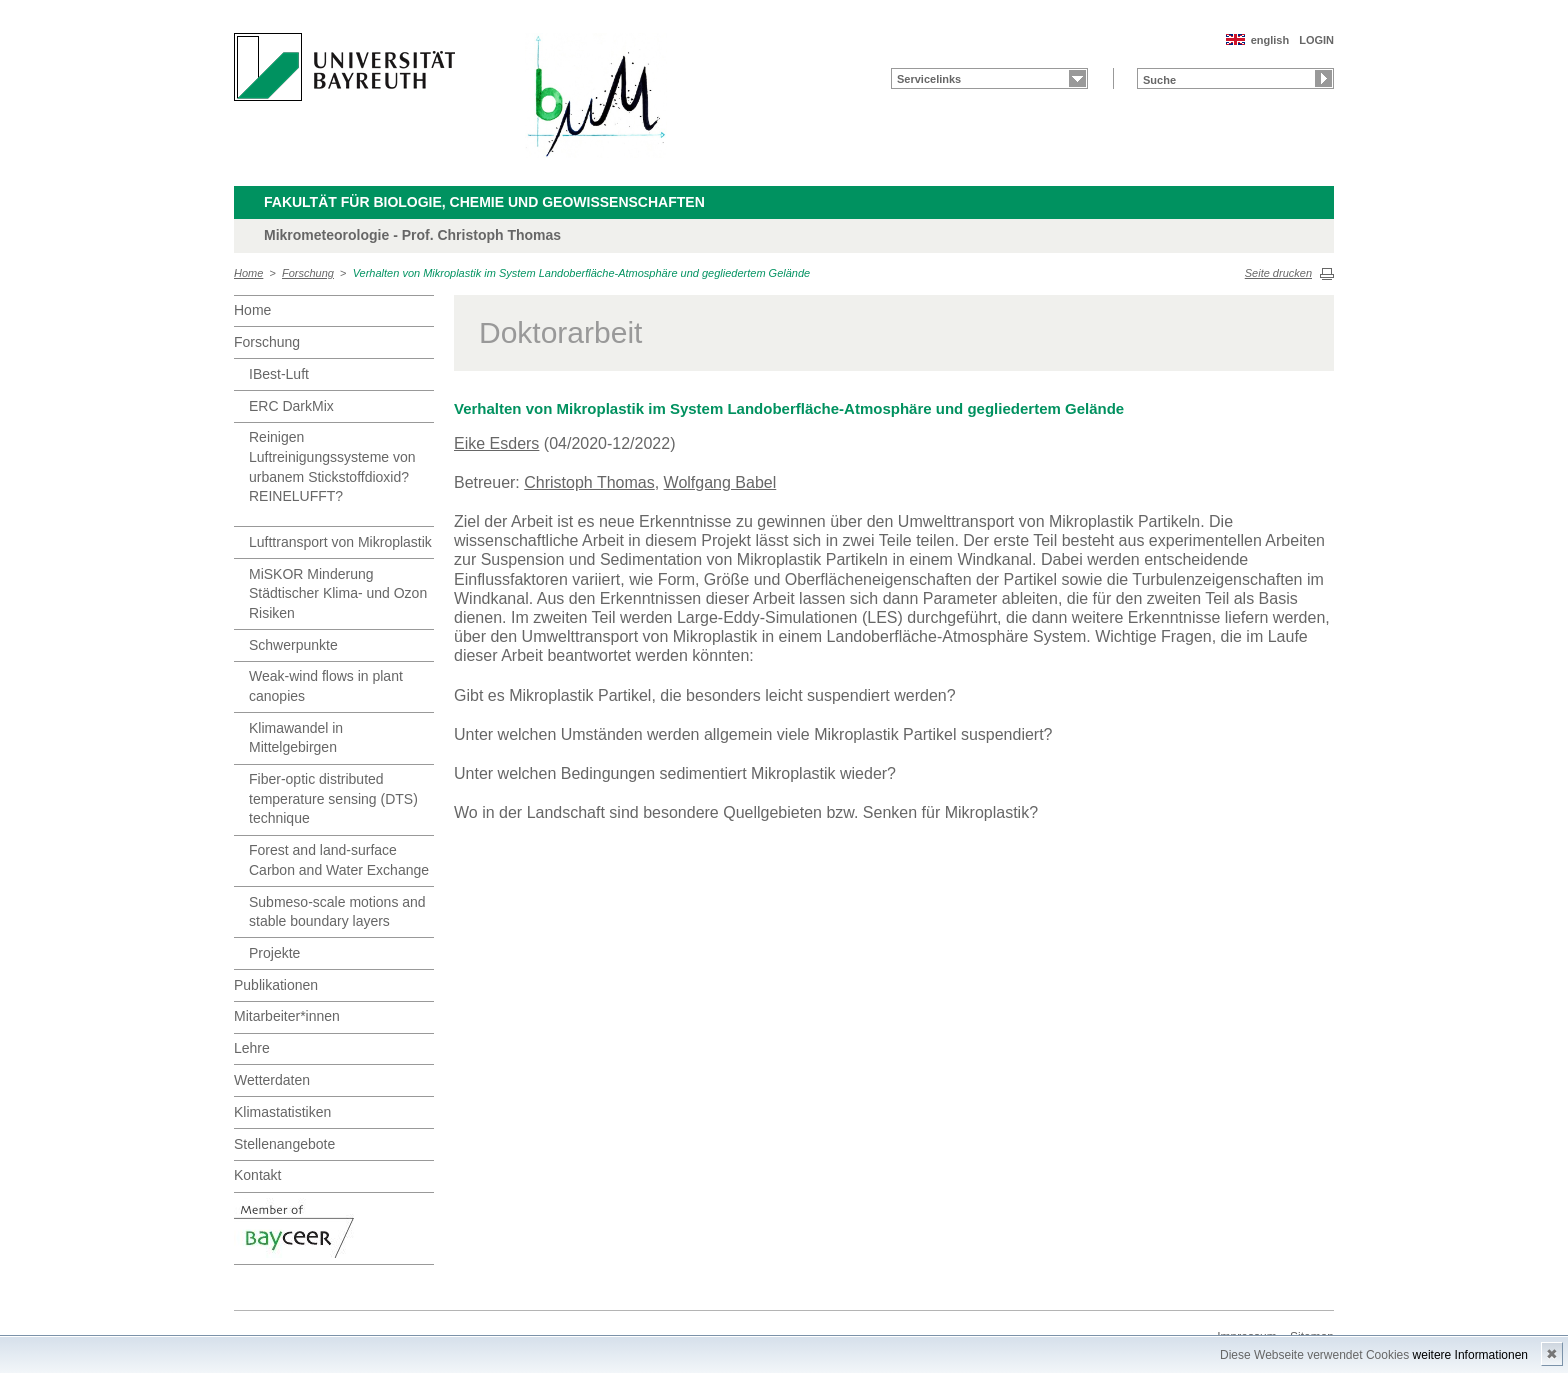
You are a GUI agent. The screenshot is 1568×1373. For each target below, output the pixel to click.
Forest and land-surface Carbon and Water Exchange (339, 860)
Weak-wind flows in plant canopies (326, 686)
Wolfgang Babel (720, 482)
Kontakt (257, 1175)
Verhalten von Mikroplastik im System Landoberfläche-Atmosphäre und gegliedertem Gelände (582, 273)
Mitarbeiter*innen (287, 1016)
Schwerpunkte (293, 645)
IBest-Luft (279, 374)
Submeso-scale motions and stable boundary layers (337, 912)
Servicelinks (929, 79)
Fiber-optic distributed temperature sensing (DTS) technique (333, 798)
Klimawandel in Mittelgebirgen (296, 738)
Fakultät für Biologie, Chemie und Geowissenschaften (484, 202)
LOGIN (1316, 40)
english (1270, 40)
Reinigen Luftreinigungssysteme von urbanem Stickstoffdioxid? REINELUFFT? (332, 466)
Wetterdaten (272, 1080)
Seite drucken (1278, 273)
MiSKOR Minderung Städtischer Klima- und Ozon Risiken (338, 593)
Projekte (274, 953)
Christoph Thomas (589, 482)
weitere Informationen (1470, 1355)
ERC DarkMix (291, 406)
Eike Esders (496, 443)
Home (248, 273)
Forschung (308, 273)
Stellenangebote (284, 1144)
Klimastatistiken (282, 1112)
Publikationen (276, 985)
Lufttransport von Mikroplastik (340, 542)
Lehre (252, 1048)
